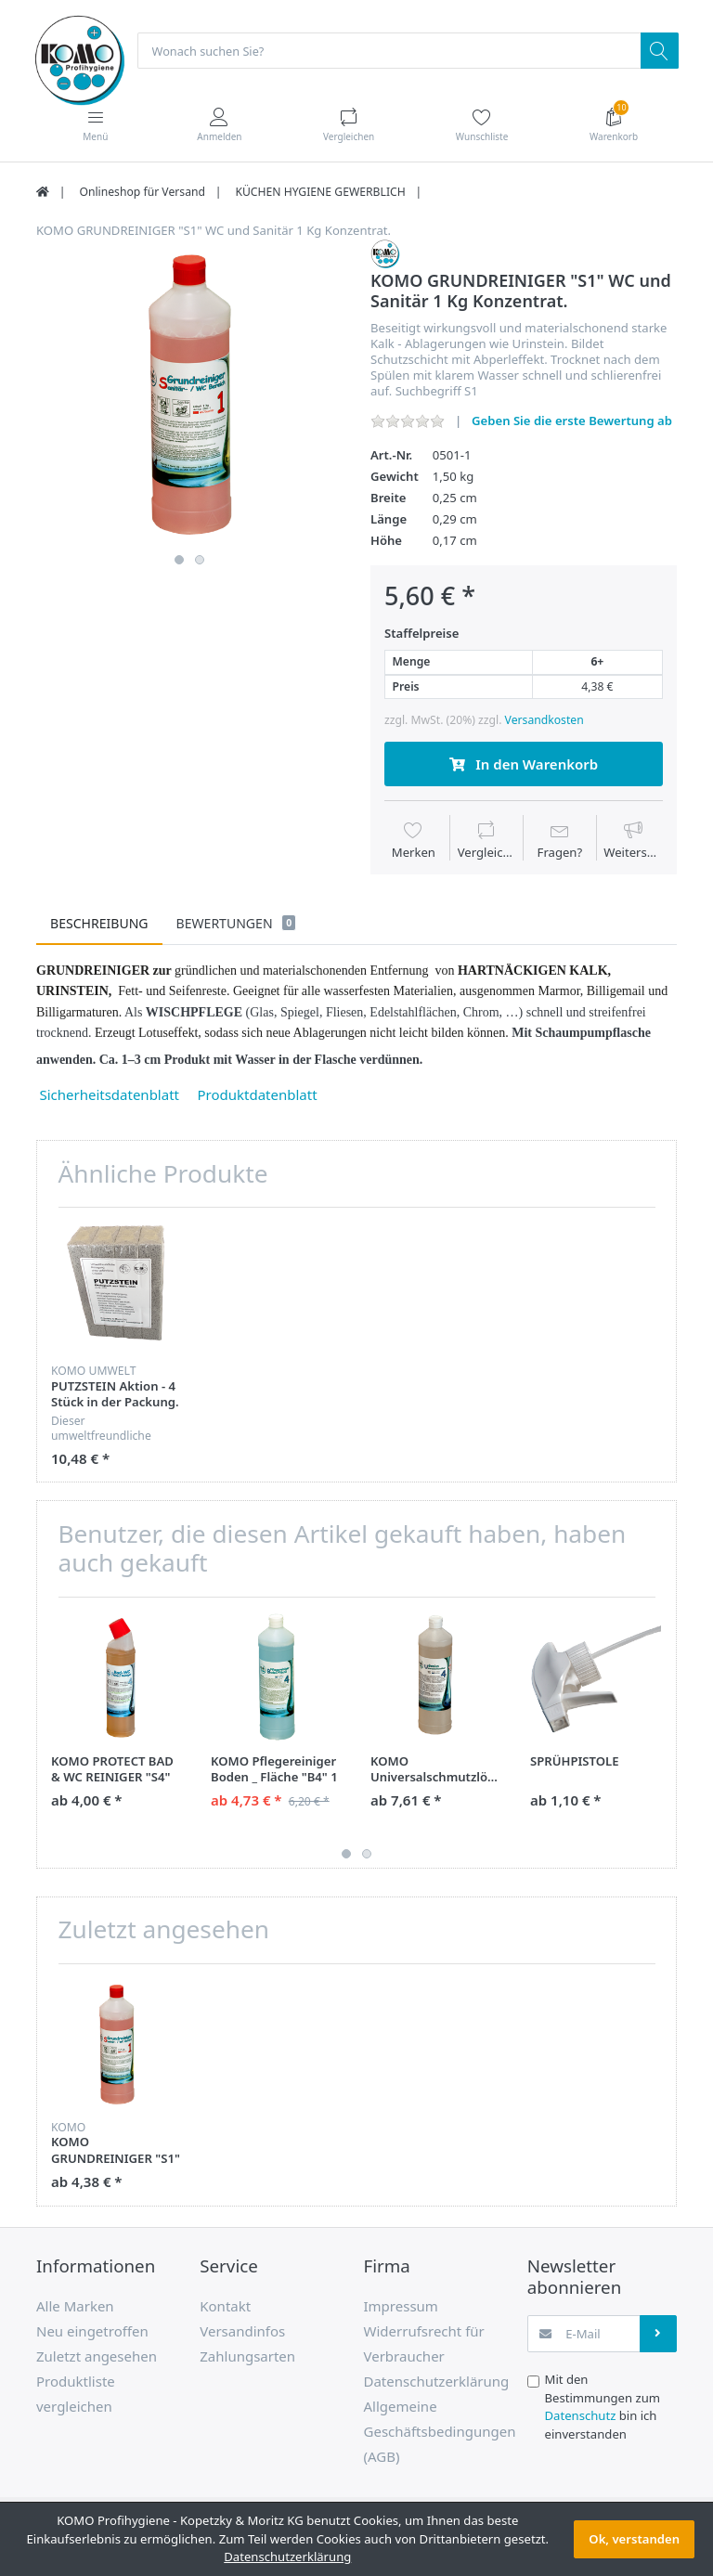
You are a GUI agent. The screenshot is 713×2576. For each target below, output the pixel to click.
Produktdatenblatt (258, 1095)
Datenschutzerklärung (287, 2556)
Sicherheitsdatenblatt (112, 1095)
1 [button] (179, 560)
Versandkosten (544, 721)
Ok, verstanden (634, 2539)
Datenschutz (580, 2416)
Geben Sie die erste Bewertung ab (572, 421)
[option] (189, 393)
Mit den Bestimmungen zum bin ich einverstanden (603, 2407)
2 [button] (199, 560)
